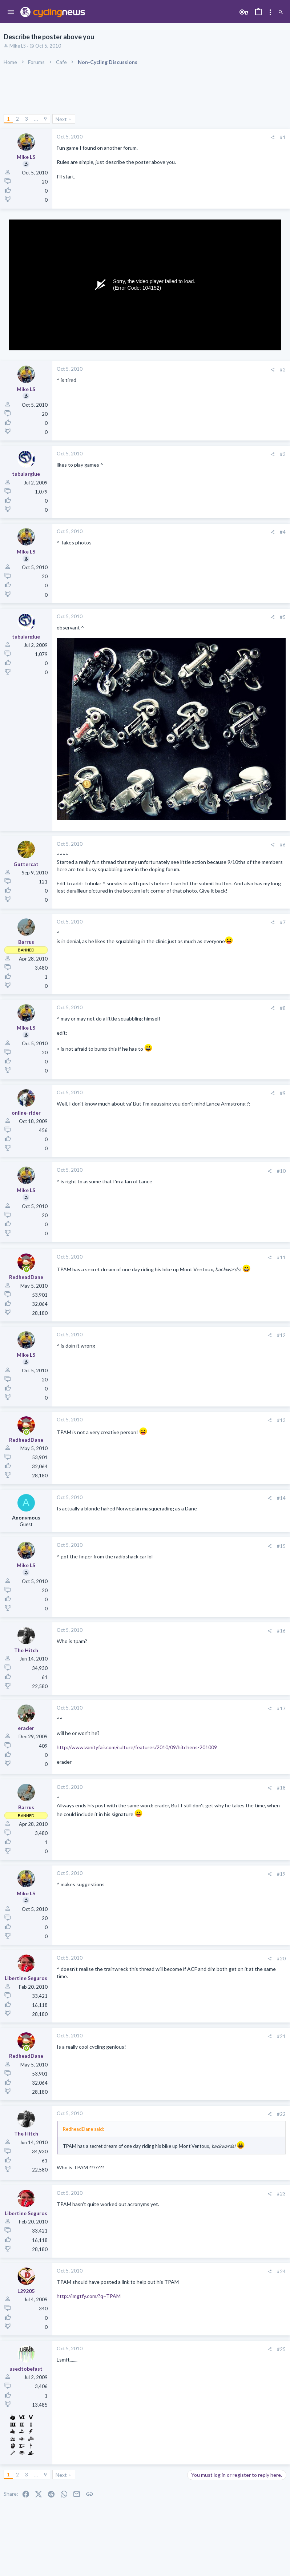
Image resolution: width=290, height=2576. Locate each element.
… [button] (36, 119)
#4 (283, 532)
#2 (283, 370)
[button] (11, 12)
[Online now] (26, 1269)
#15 (281, 1546)
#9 (283, 1093)
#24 (281, 2271)
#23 (281, 2194)
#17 (281, 1708)
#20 (281, 1958)
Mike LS (17, 46)
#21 (281, 2036)
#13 (281, 1420)
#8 (283, 1008)
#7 (283, 922)
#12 (281, 1335)
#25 (281, 2349)
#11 (281, 1257)
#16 (281, 1631)
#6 (283, 845)
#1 (283, 137)
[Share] (272, 137)
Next (61, 119)
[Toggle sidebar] (270, 12)
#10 (281, 1171)
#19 (281, 1874)
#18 (281, 1788)
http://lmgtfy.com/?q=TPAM (89, 2296)
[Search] (280, 12)
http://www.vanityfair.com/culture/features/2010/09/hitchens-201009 (137, 1747)
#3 (283, 454)
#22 (281, 2114)
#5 (283, 617)
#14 (281, 1498)
